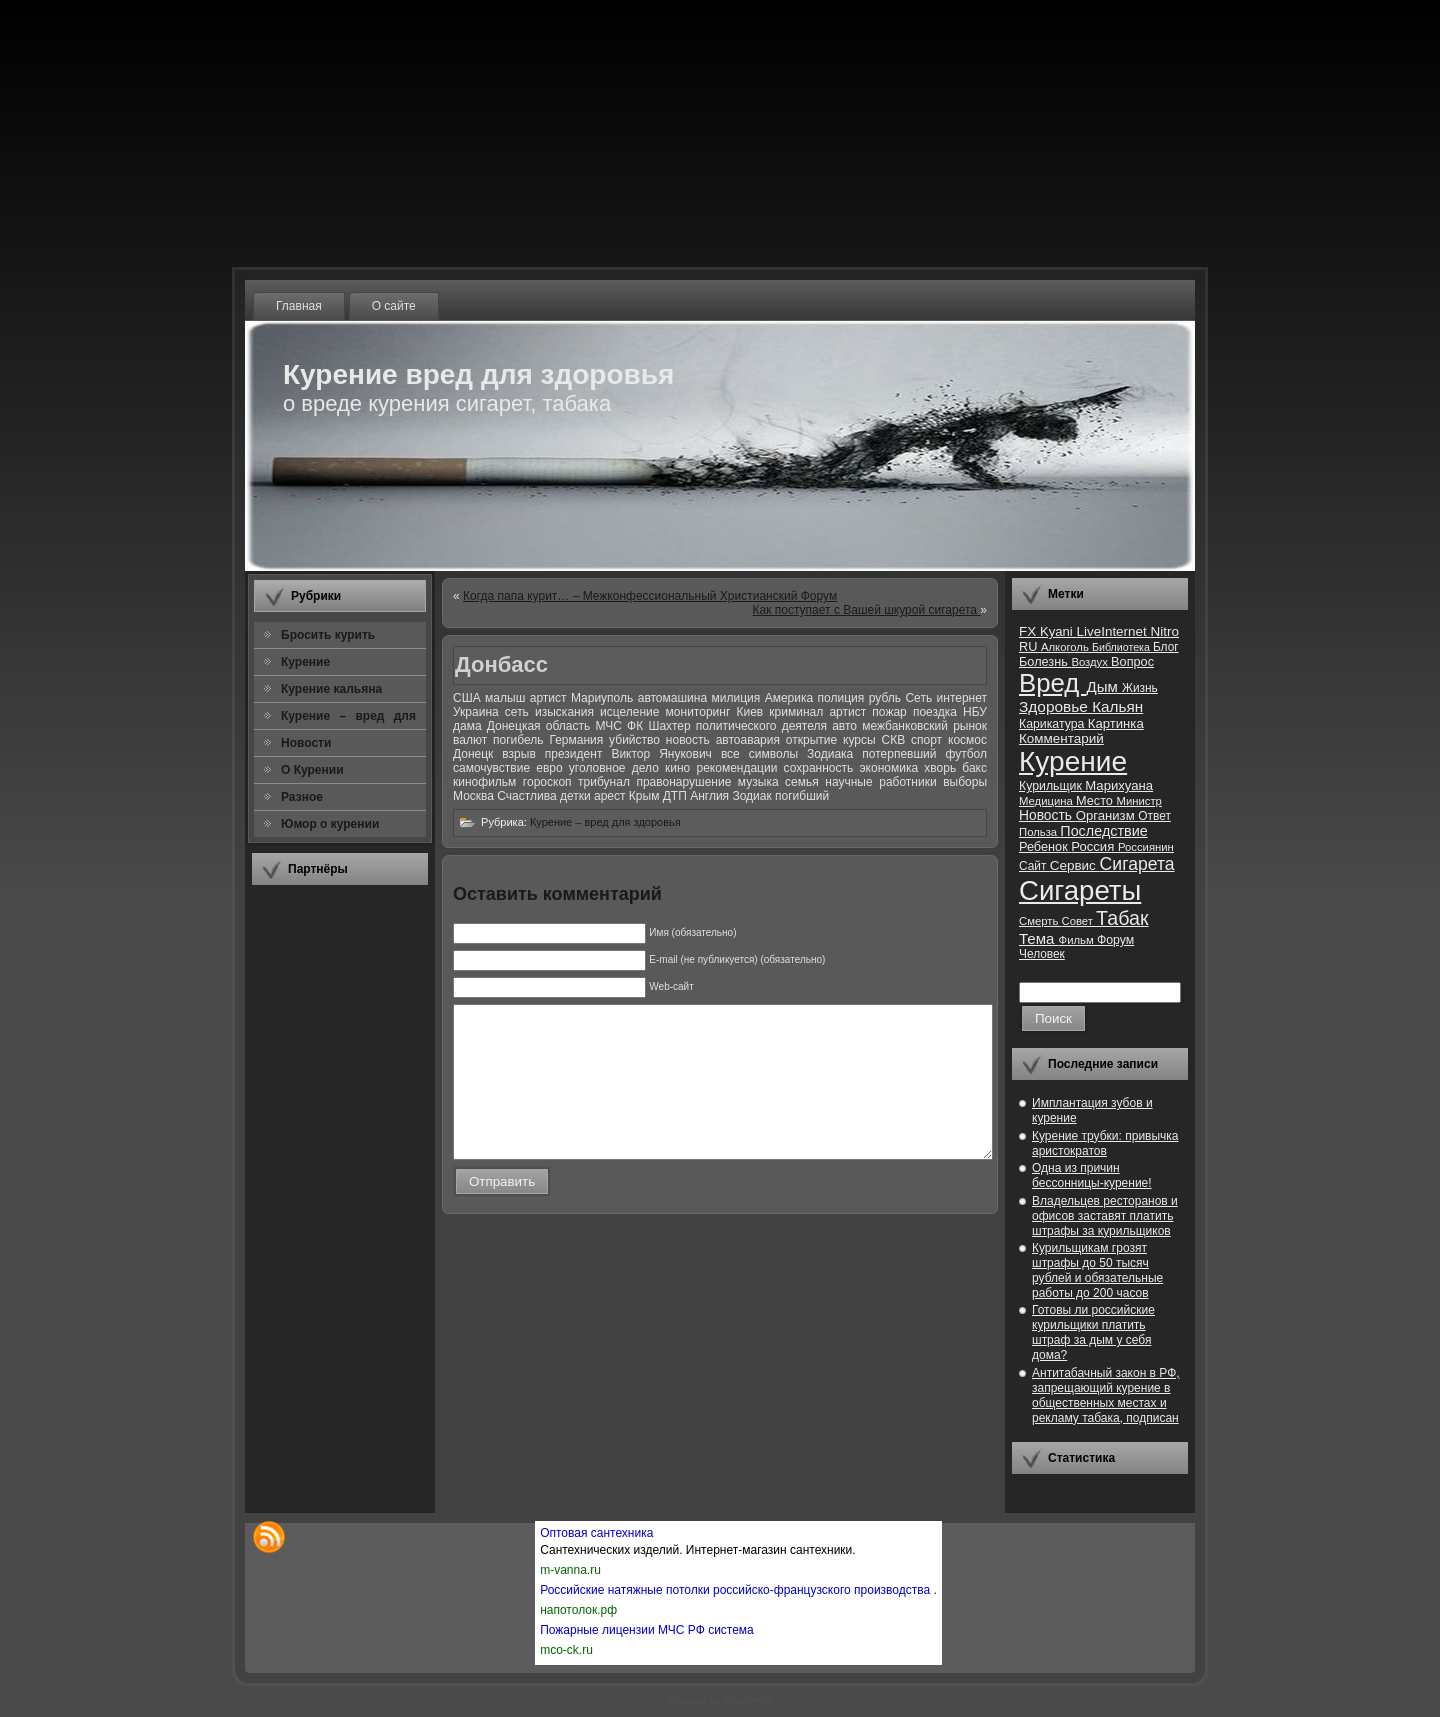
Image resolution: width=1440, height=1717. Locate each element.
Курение (1073, 761)
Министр (1138, 801)
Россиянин (1146, 847)
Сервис (1075, 865)
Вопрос (1132, 661)
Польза (1039, 832)
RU (1030, 646)
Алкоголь (1066, 647)
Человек (1042, 954)
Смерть (1040, 921)
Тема (1039, 938)
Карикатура (1053, 724)
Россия (1094, 846)
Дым (1104, 686)
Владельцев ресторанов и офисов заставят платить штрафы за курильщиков (1105, 1216)
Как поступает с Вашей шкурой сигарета (867, 610)
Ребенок (1045, 846)
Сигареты (1080, 890)
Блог (1166, 647)
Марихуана (1119, 785)
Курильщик (1052, 786)
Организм (1107, 815)
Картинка (1116, 723)
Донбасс (501, 664)
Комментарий (1061, 738)
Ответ (1154, 816)
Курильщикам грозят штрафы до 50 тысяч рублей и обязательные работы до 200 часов (1097, 1270)
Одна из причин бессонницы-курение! (1092, 1175)
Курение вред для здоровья (478, 374)
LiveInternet (1113, 631)
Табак (1122, 918)
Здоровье (1055, 706)
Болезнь (1045, 661)
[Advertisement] (340, 1199)
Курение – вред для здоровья (605, 822)
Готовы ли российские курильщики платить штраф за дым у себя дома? (1093, 1332)
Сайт (1034, 866)
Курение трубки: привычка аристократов (1105, 1143)
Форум (1115, 940)
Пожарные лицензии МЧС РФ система (647, 1630)
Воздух (1091, 662)
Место (1096, 800)
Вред (1052, 683)
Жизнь (1140, 688)
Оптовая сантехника (596, 1533)
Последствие (1103, 831)
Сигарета (1137, 864)
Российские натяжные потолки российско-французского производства (736, 1590)
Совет (1079, 921)
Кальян (1117, 706)
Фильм (1078, 940)
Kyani (1058, 631)
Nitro (1165, 631)
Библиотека (1122, 647)
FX (1029, 631)
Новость (1047, 815)
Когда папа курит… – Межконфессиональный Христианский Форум (650, 596)
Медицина (1047, 801)
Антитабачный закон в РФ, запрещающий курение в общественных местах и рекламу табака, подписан (1106, 1395)
